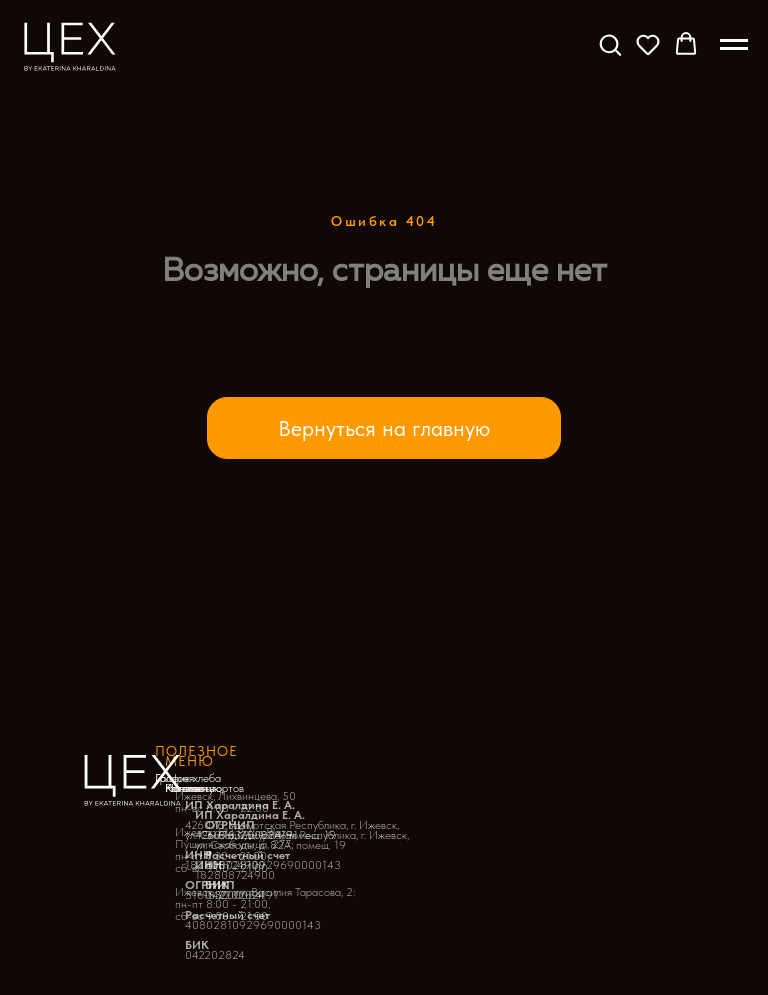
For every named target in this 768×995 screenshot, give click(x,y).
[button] (610, 44)
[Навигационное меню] (734, 45)
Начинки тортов (204, 788)
